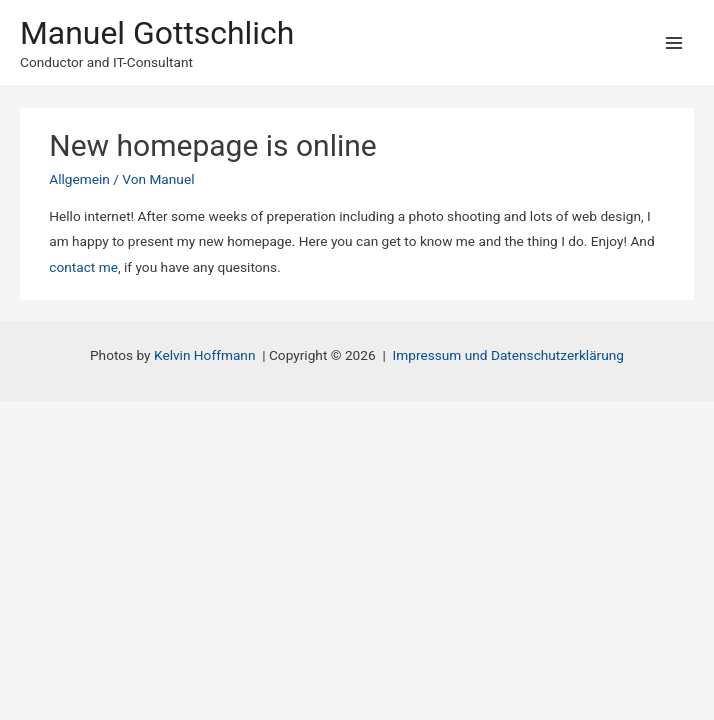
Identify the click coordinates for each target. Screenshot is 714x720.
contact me (83, 267)
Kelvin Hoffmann (204, 355)
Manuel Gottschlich (157, 33)
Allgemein (79, 179)
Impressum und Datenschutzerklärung (508, 355)
